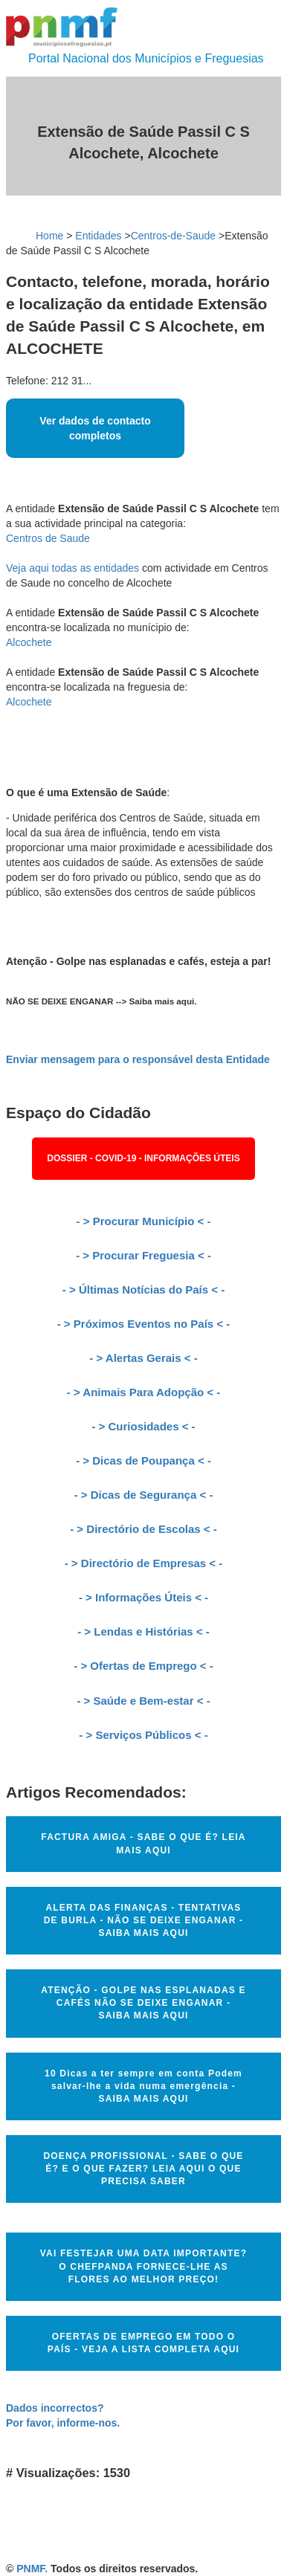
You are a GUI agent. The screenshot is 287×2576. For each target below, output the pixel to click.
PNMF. (32, 2569)
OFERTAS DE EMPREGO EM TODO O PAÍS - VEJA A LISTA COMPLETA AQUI (143, 2342)
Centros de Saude (48, 538)
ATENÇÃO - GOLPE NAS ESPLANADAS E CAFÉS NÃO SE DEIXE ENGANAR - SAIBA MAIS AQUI (143, 2003)
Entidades (98, 236)
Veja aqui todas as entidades (72, 568)
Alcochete (28, 642)
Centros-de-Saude (173, 236)
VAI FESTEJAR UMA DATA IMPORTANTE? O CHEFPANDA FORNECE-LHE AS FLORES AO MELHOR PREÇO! (143, 2266)
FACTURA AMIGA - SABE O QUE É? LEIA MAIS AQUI (143, 1843)
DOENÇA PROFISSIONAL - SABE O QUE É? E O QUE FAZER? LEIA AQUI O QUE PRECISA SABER (143, 2168)
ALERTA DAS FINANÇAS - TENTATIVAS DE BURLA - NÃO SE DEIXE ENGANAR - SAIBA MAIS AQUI (144, 1920)
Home (49, 236)
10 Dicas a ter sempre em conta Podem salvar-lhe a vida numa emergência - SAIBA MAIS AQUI (143, 2086)
